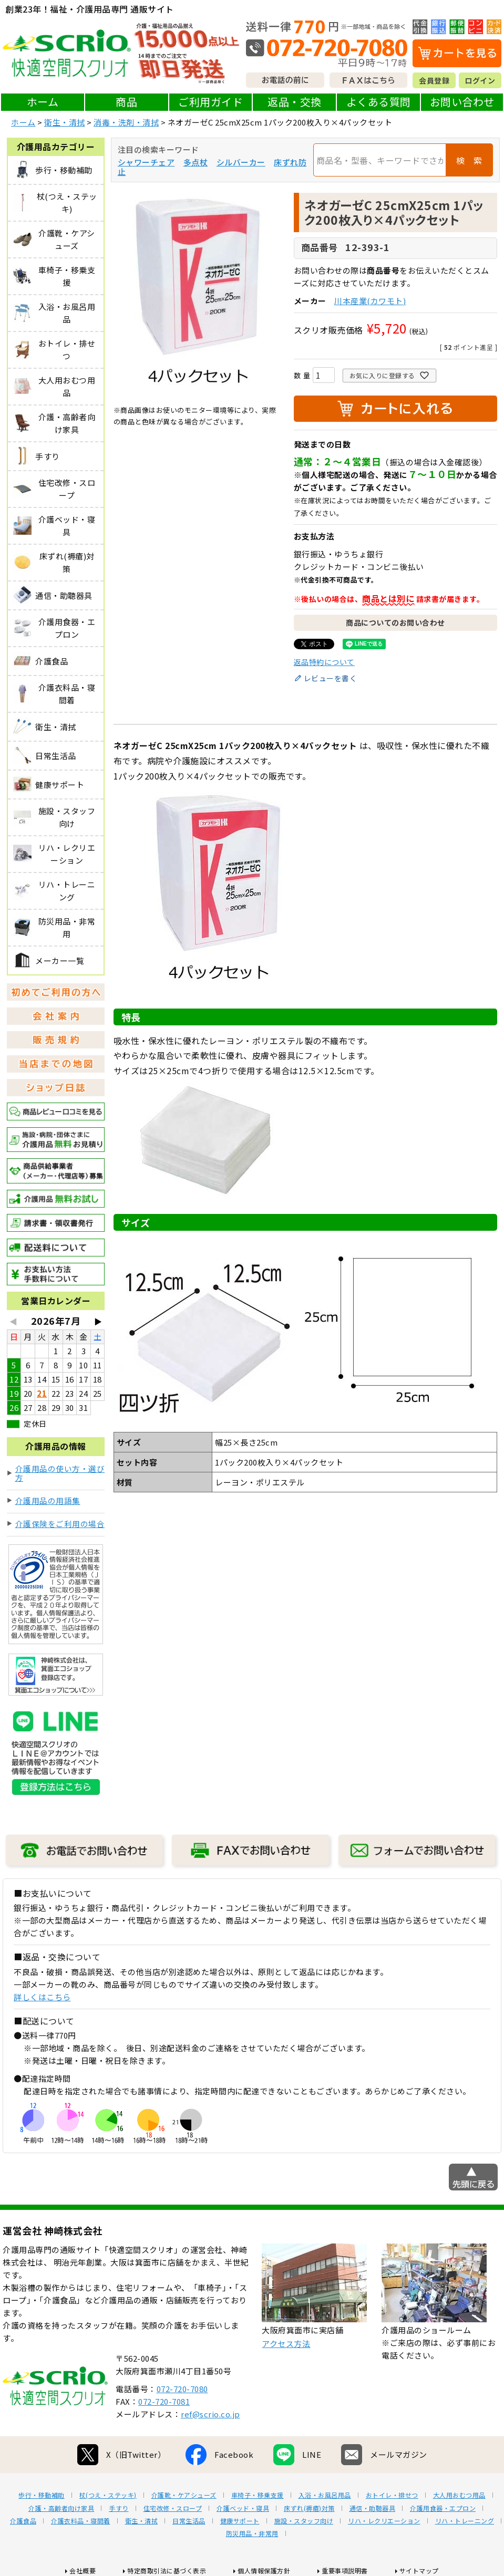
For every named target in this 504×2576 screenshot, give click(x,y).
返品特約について (324, 662)
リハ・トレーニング (465, 2521)
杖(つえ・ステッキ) (108, 2495)
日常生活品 (188, 2521)
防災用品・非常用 (252, 2533)
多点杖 (195, 162)
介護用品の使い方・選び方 (60, 1473)
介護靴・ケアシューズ (184, 2495)
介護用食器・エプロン (443, 2508)
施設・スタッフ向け (304, 2521)
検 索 (469, 160)
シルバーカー (241, 162)
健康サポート (240, 2521)
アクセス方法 (286, 2343)
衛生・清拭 (64, 122)
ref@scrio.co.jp (210, 2413)
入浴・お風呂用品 (325, 2495)
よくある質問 (378, 101)
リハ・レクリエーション (384, 2521)
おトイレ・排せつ (392, 2495)
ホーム (43, 101)
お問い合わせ (462, 101)
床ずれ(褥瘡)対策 (309, 2508)
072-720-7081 (164, 2401)
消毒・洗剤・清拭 (126, 122)
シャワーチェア (146, 162)
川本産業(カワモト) (370, 300)
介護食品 (23, 2521)
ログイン (480, 80)
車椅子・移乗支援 (257, 2495)
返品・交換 (295, 101)
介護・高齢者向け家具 (61, 2508)
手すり (119, 2508)
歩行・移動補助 (41, 2495)
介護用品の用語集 (47, 1500)
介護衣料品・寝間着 (80, 2521)
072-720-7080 (182, 2388)
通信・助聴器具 (372, 2508)
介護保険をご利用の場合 (60, 1523)
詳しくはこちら (42, 1996)
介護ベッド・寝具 (243, 2508)
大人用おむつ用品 (459, 2495)
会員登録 (434, 80)
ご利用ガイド (210, 101)
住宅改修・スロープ (172, 2508)
